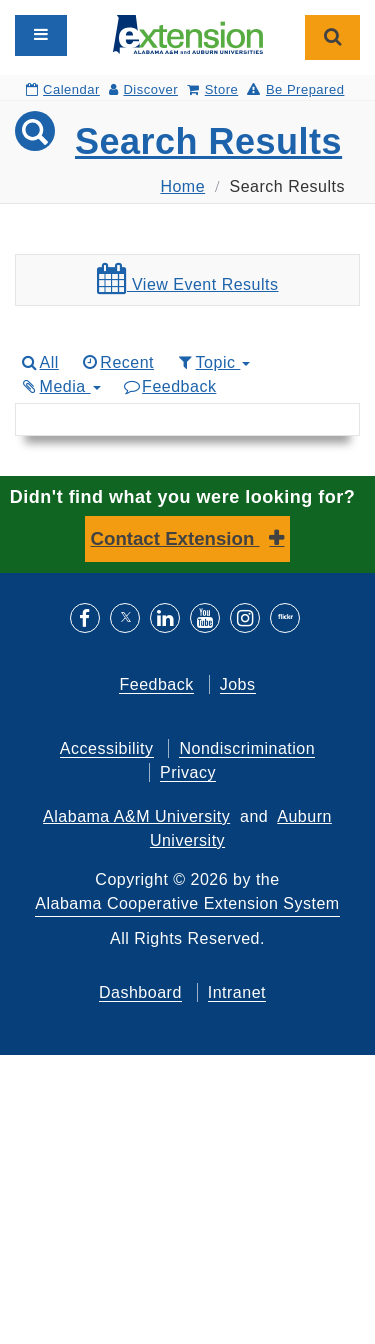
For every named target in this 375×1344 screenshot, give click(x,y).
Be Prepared (295, 89)
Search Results (208, 141)
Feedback (169, 386)
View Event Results (188, 279)
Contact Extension (175, 538)
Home (182, 186)
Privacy (188, 772)
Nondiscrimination (247, 748)
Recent (117, 362)
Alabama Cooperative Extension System (187, 903)
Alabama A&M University (136, 816)
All (39, 362)
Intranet (237, 992)
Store (212, 89)
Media (60, 386)
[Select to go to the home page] (188, 33)
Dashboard (140, 992)
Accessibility (107, 748)
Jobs (238, 684)
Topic (212, 362)
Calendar (63, 89)
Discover (143, 89)
